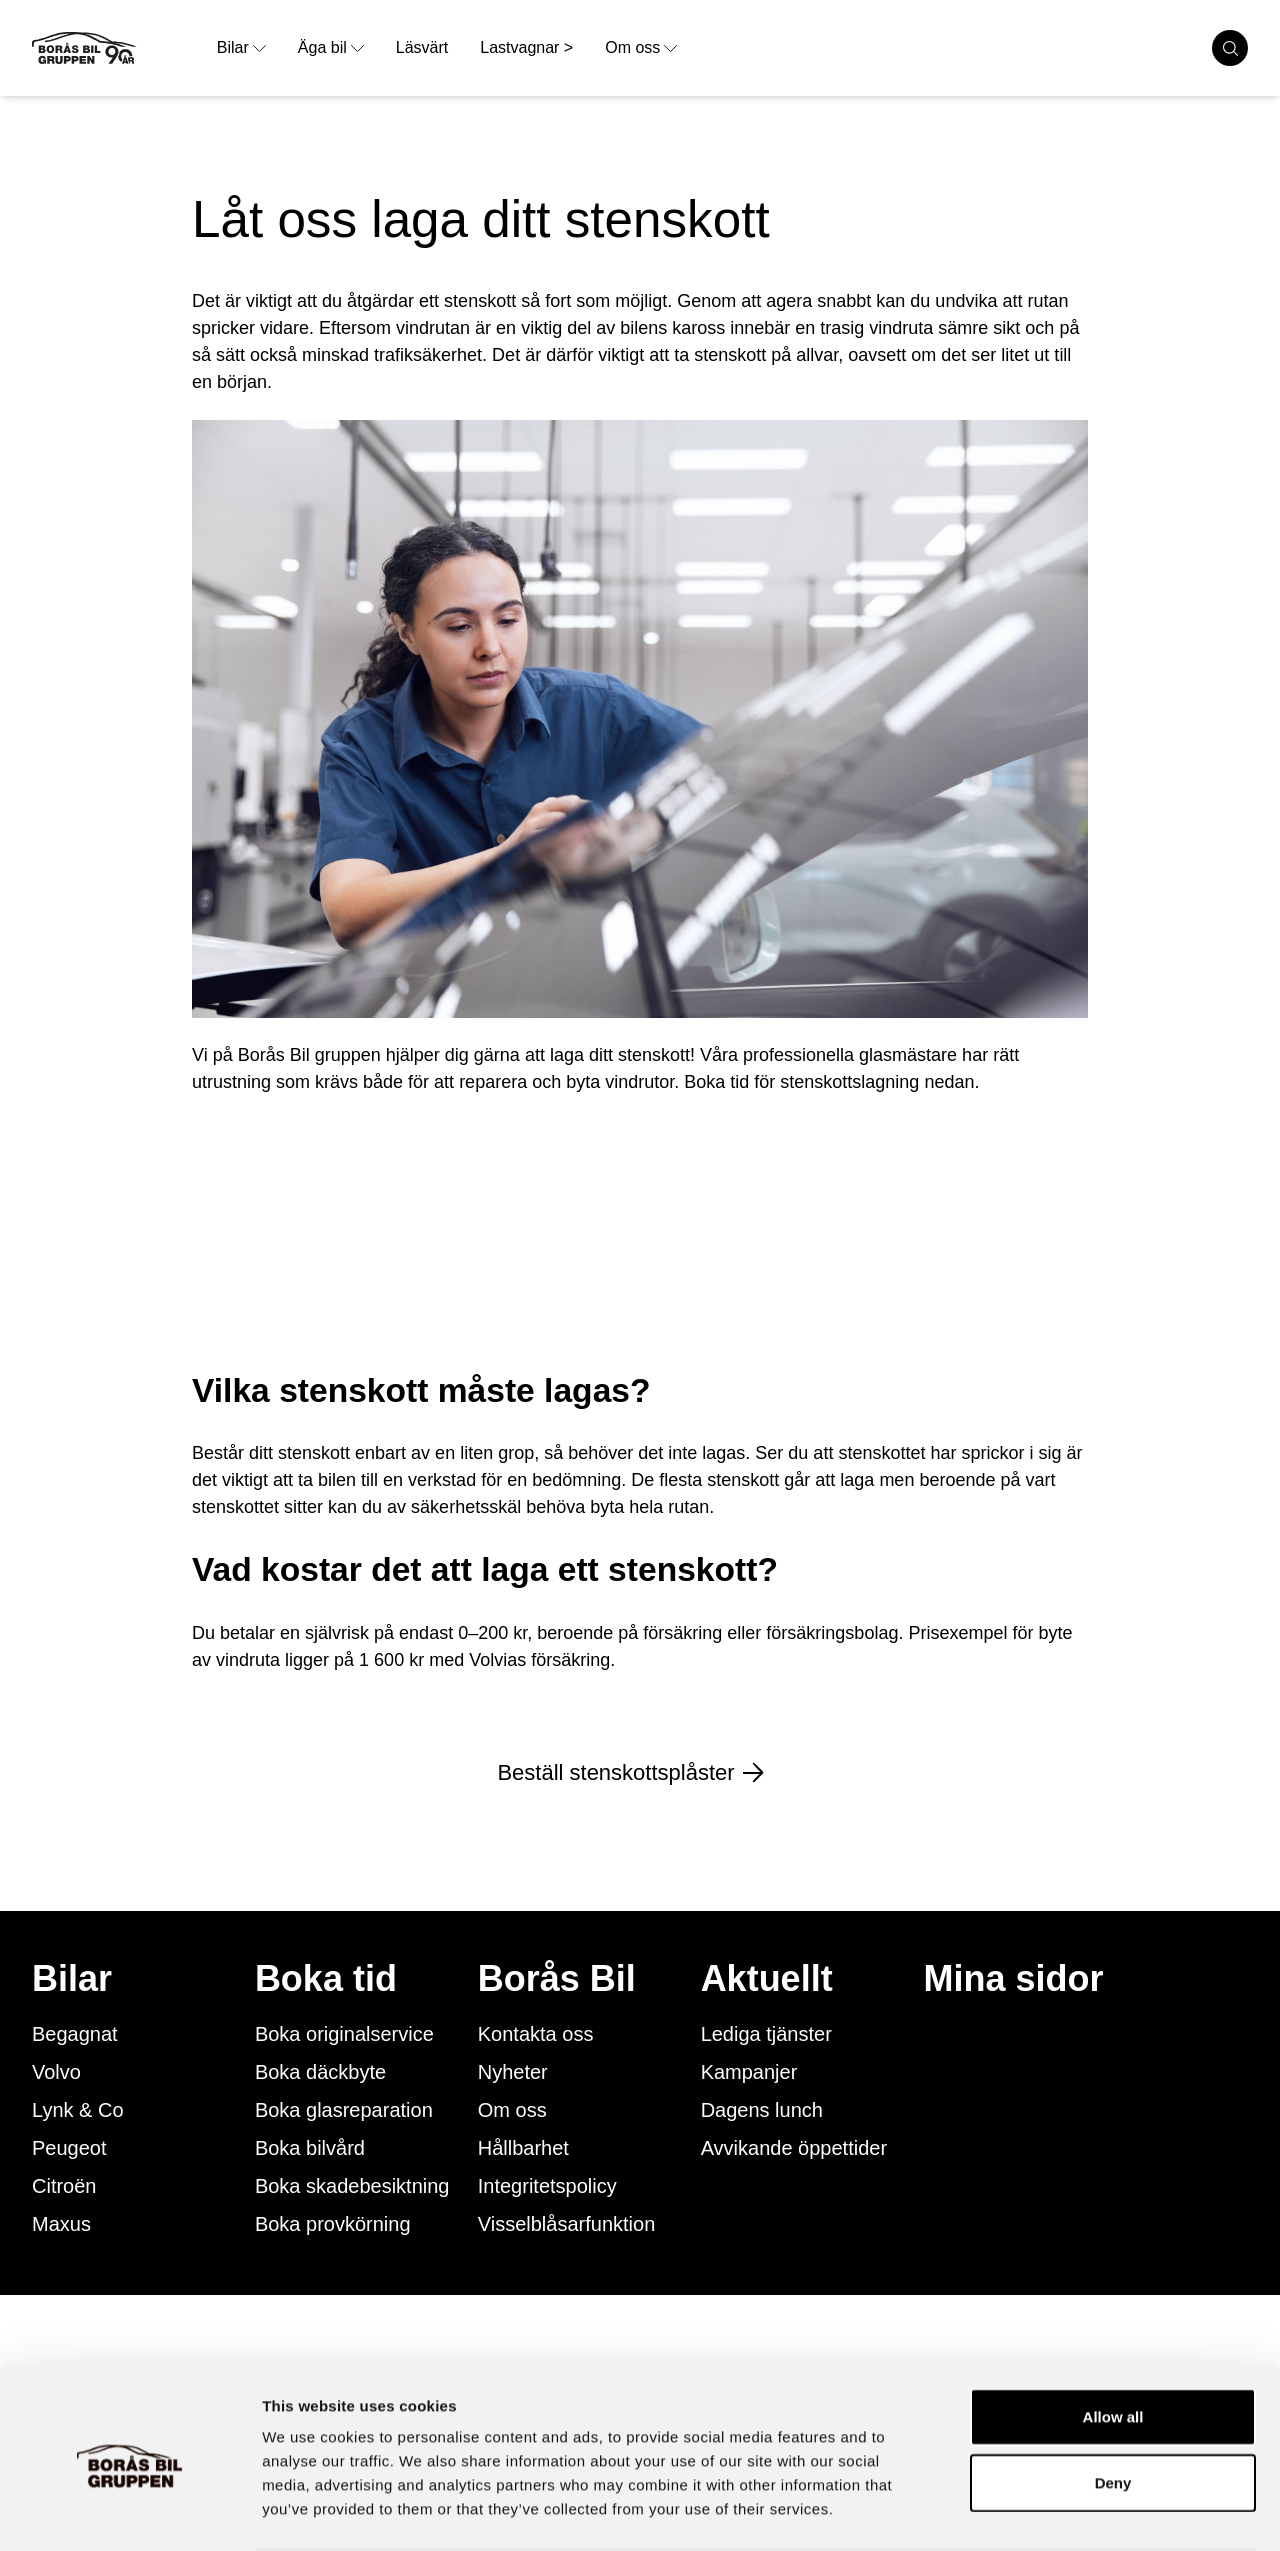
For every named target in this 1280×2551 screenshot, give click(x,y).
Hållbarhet (523, 2148)
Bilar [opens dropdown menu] (241, 47)
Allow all (1113, 2338)
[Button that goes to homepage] (116, 48)
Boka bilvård (310, 2148)
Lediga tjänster (766, 2034)
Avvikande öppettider (794, 2148)
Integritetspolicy (547, 2186)
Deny (1113, 2404)
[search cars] (1230, 48)
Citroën (64, 2186)
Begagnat (75, 2034)
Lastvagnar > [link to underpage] (526, 47)
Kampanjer (749, 2072)
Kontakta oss (536, 2034)
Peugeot (69, 2148)
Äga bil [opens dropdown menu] (331, 47)
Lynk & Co (78, 2110)
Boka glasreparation (344, 2110)
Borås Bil (557, 1979)
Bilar (72, 1979)
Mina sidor (1014, 1979)
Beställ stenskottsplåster (639, 1772)
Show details (1049, 2511)
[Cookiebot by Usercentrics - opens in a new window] (129, 2512)
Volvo (56, 2072)
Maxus (61, 2224)
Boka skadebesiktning (352, 2186)
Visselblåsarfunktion (567, 2224)
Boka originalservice (344, 2034)
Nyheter (513, 2072)
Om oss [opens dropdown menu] (641, 47)
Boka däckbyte (320, 2072)
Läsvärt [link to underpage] (422, 47)
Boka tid (326, 1979)
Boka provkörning (333, 2224)
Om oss (512, 2110)
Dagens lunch (762, 2110)
